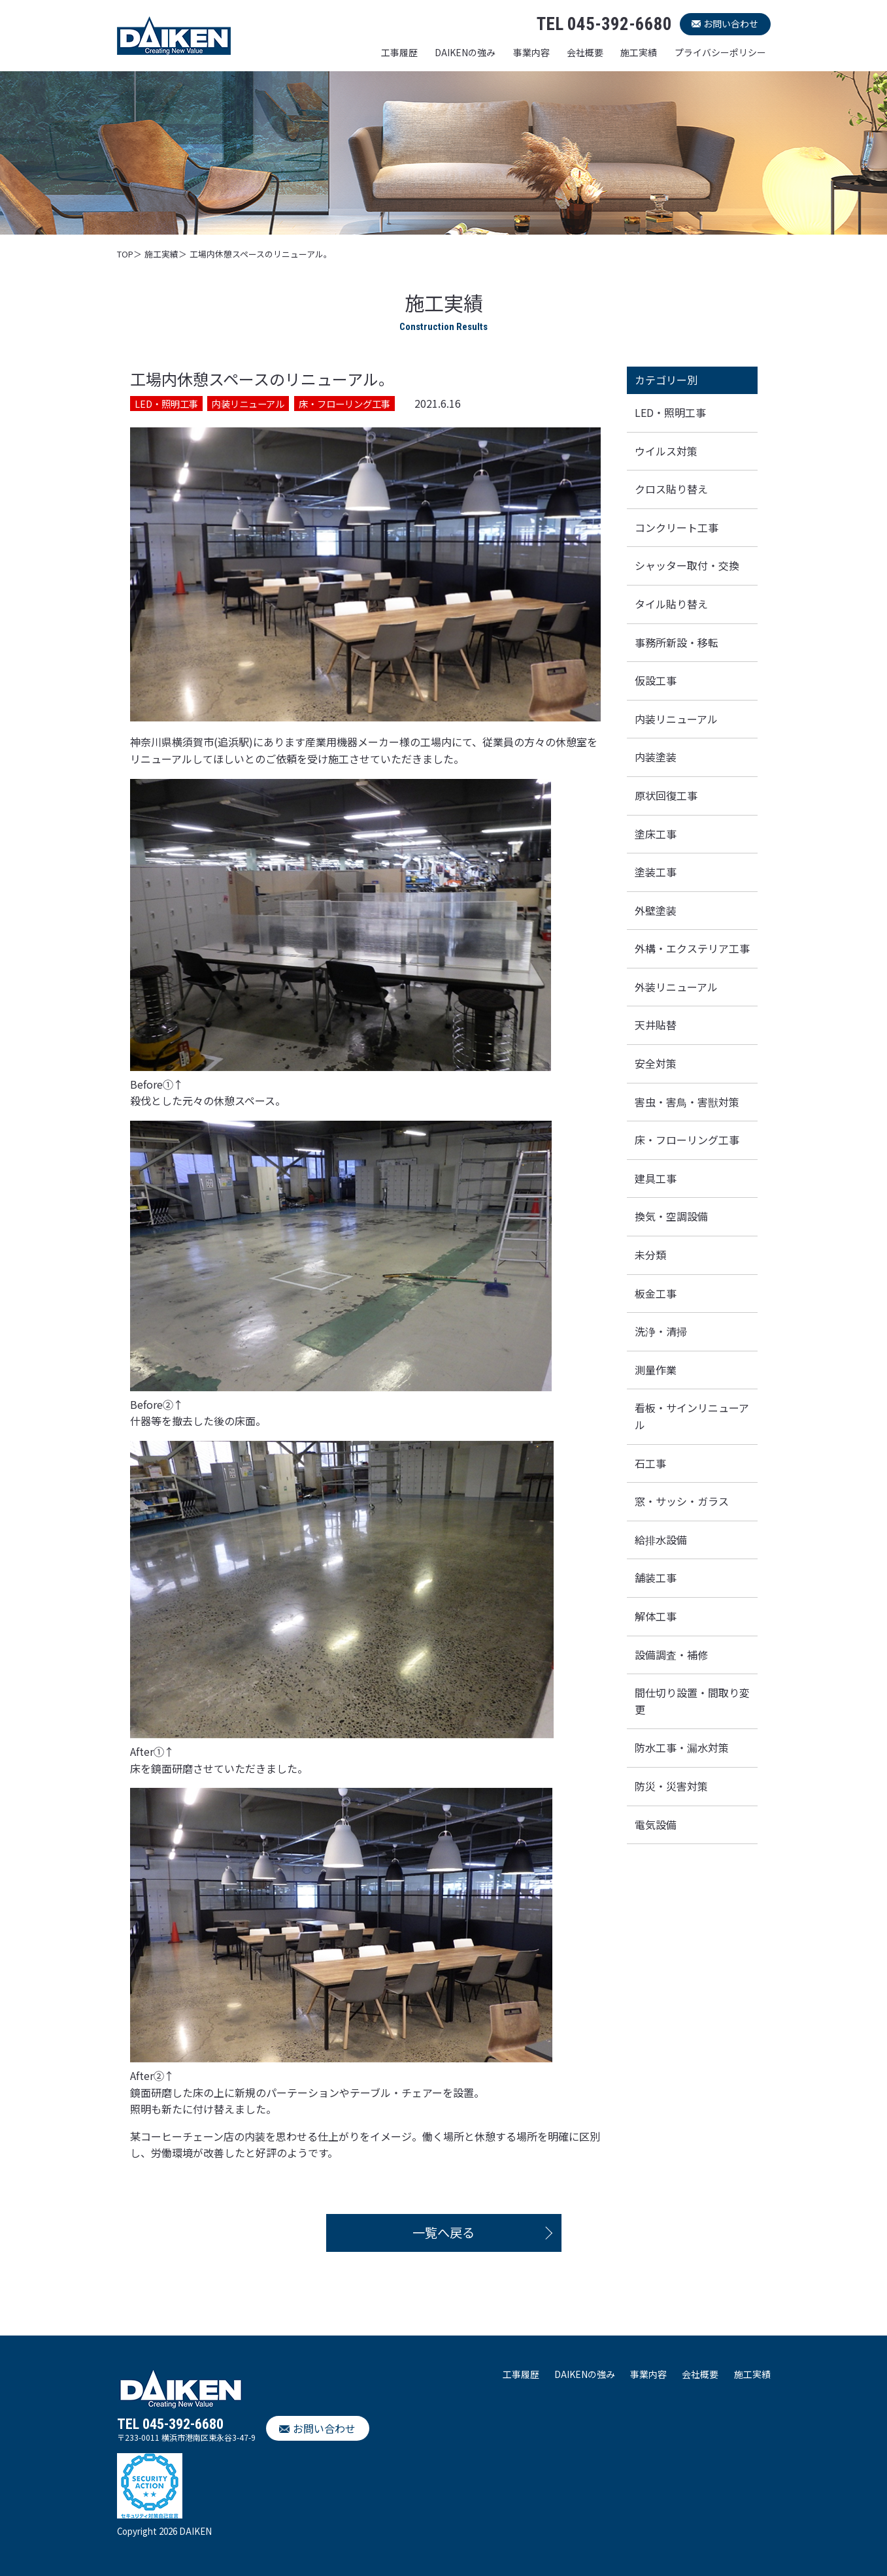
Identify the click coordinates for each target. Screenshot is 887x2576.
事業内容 (531, 52)
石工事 (650, 1463)
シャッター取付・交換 (687, 565)
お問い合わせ (730, 23)
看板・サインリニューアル (692, 1416)
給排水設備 (661, 1539)
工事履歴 (399, 52)
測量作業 (656, 1370)
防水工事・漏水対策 (682, 1747)
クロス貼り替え (671, 489)
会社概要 (585, 52)
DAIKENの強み (465, 52)
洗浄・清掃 (661, 1331)
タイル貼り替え (671, 604)
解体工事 (656, 1616)
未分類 (650, 1255)
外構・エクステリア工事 (692, 948)
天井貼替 (656, 1024)
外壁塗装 (656, 910)
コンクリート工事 (676, 527)
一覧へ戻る (443, 2232)
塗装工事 (656, 872)
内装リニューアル (676, 719)
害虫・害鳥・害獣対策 (687, 1102)
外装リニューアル (676, 987)
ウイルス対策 (666, 451)
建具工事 (656, 1178)
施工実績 (638, 52)
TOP (125, 254)
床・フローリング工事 (687, 1140)
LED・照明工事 (670, 412)
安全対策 (656, 1063)
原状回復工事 (666, 795)
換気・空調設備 (671, 1216)
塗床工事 (656, 834)
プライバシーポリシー (720, 52)
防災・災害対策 (671, 1786)
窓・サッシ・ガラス (682, 1501)
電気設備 (656, 1824)
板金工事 (656, 1293)
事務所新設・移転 (676, 642)
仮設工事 (656, 680)
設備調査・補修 (671, 1654)
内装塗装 (656, 757)
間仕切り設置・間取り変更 (692, 1701)
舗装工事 (656, 1577)
